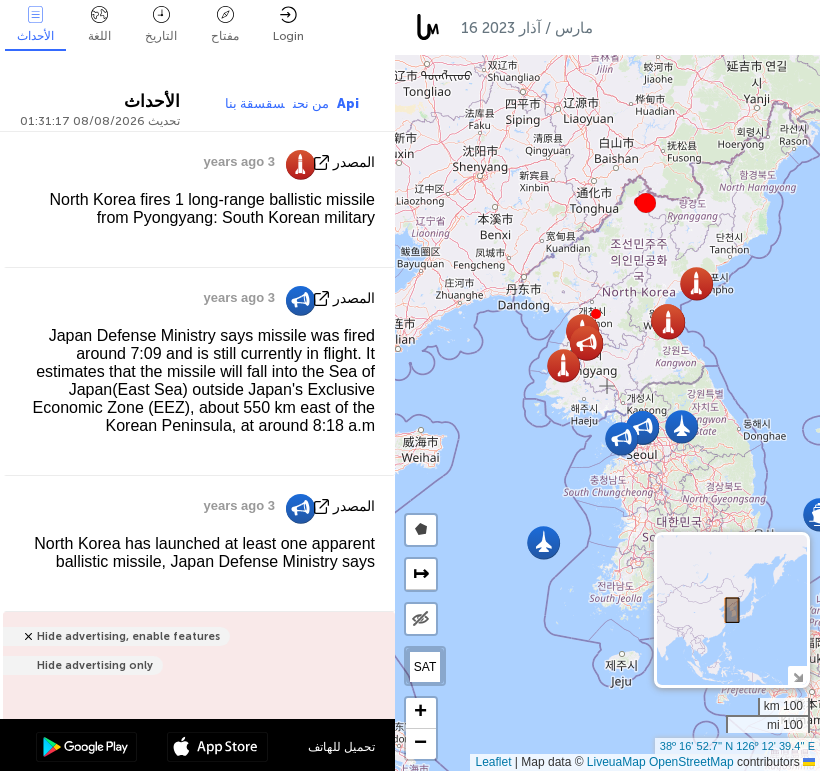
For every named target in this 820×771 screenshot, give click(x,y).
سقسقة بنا (255, 103)
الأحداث (35, 24)
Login (288, 24)
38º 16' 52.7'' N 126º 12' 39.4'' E (737, 746)
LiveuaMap (616, 762)
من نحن (311, 103)
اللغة (99, 24)
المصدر (354, 162)
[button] (646, 203)
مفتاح (225, 24)
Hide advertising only (95, 665)
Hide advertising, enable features (128, 636)
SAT (425, 667)
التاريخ (161, 24)
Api (348, 103)
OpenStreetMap (691, 762)
